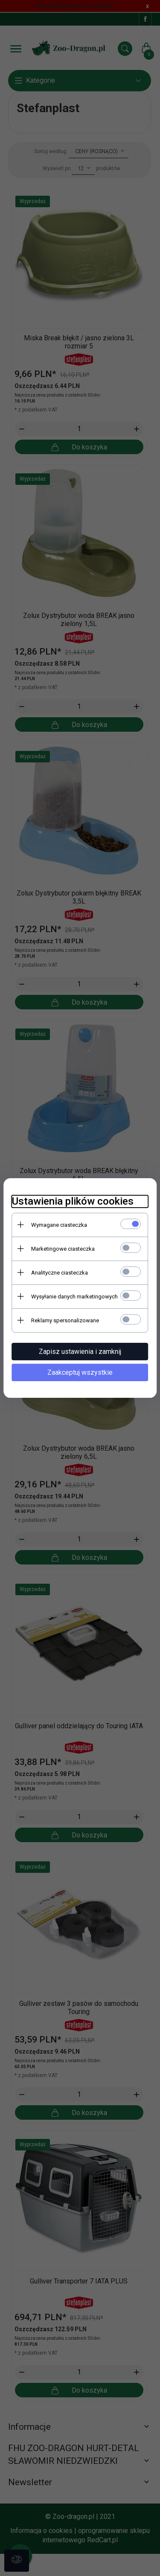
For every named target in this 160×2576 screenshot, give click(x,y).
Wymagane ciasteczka (59, 1225)
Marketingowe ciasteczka (63, 1249)
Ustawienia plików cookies (73, 1201)
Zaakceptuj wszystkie (80, 1372)
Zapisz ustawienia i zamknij (80, 1351)
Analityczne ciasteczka (59, 1272)
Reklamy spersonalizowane (65, 1320)
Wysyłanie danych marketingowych (74, 1296)
